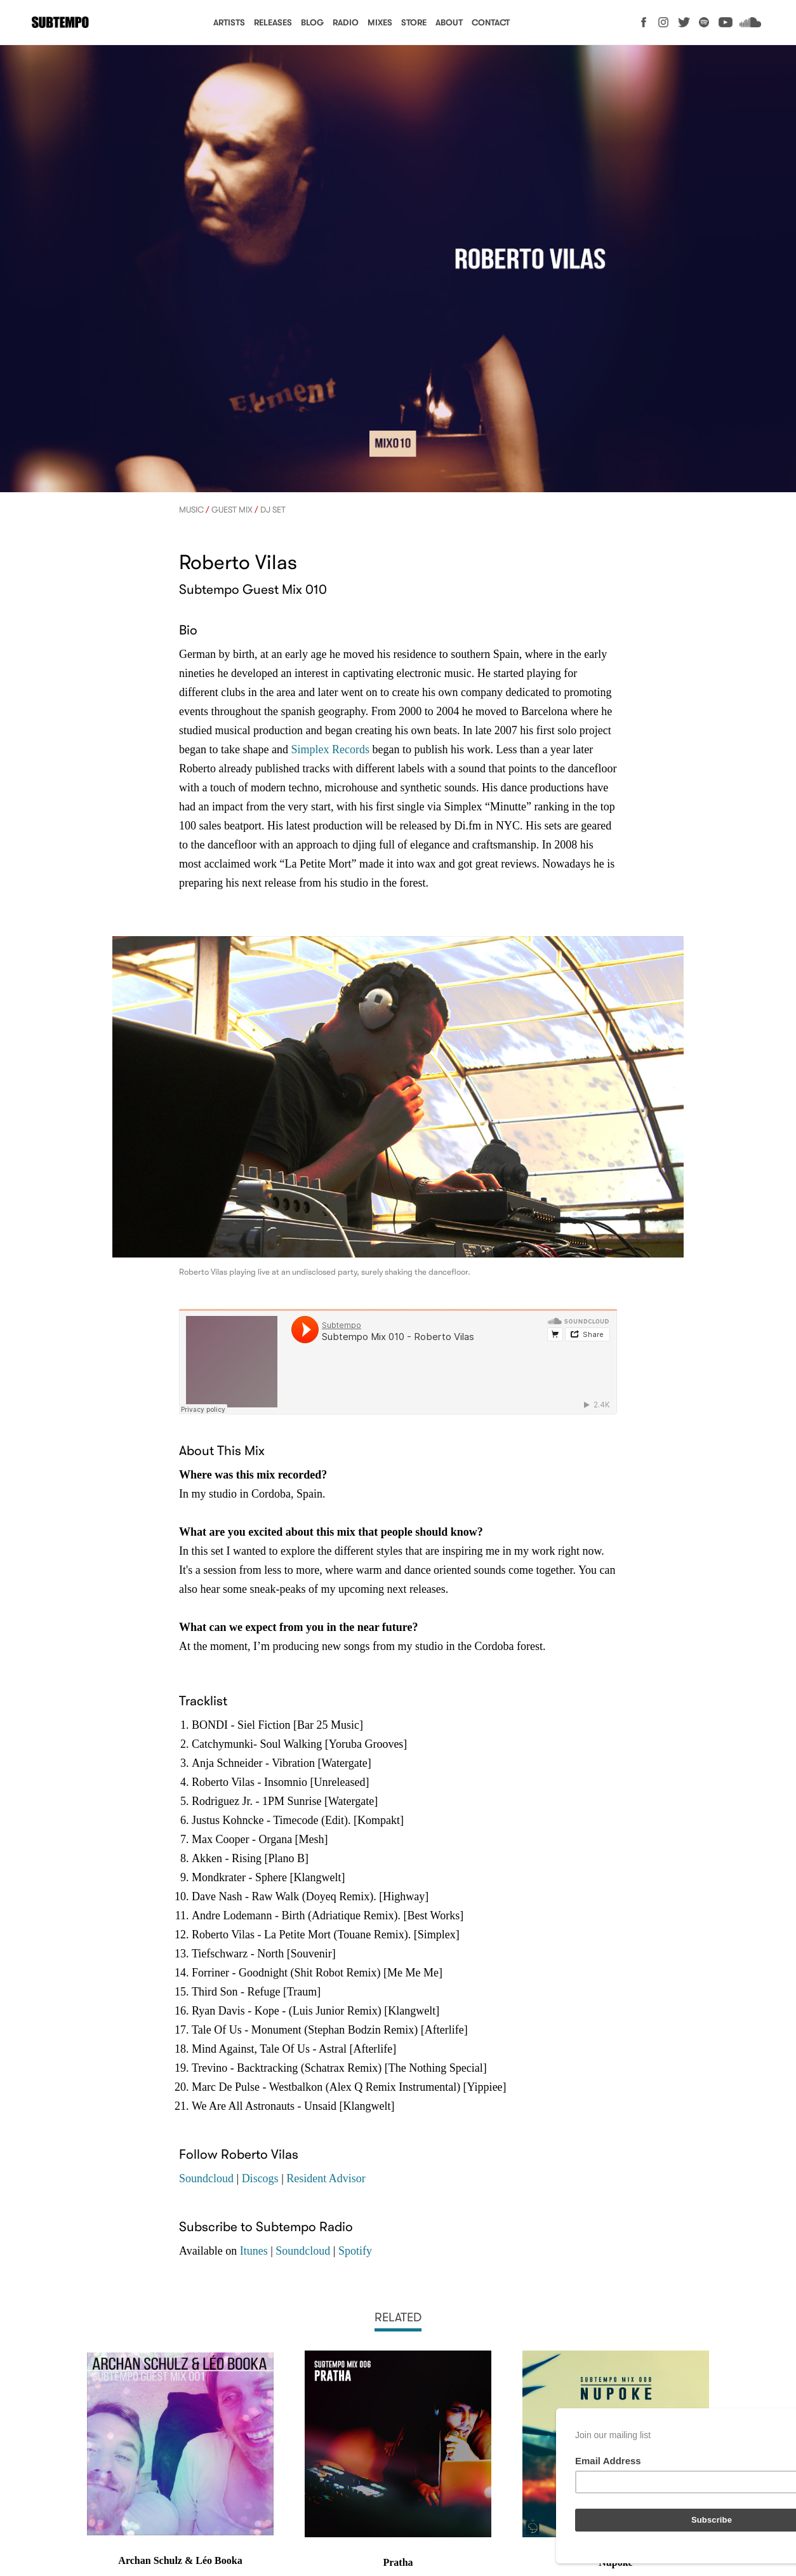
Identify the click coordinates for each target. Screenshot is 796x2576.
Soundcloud (750, 22)
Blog (312, 23)
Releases (273, 23)
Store (414, 23)
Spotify (704, 22)
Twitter (684, 22)
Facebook (644, 22)
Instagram (663, 22)
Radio (346, 23)
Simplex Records (330, 749)
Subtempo (60, 22)
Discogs (260, 2178)
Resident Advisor (326, 2178)
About (449, 23)
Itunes (254, 2250)
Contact (491, 23)
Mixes (380, 23)
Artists (229, 23)
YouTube (725, 22)
